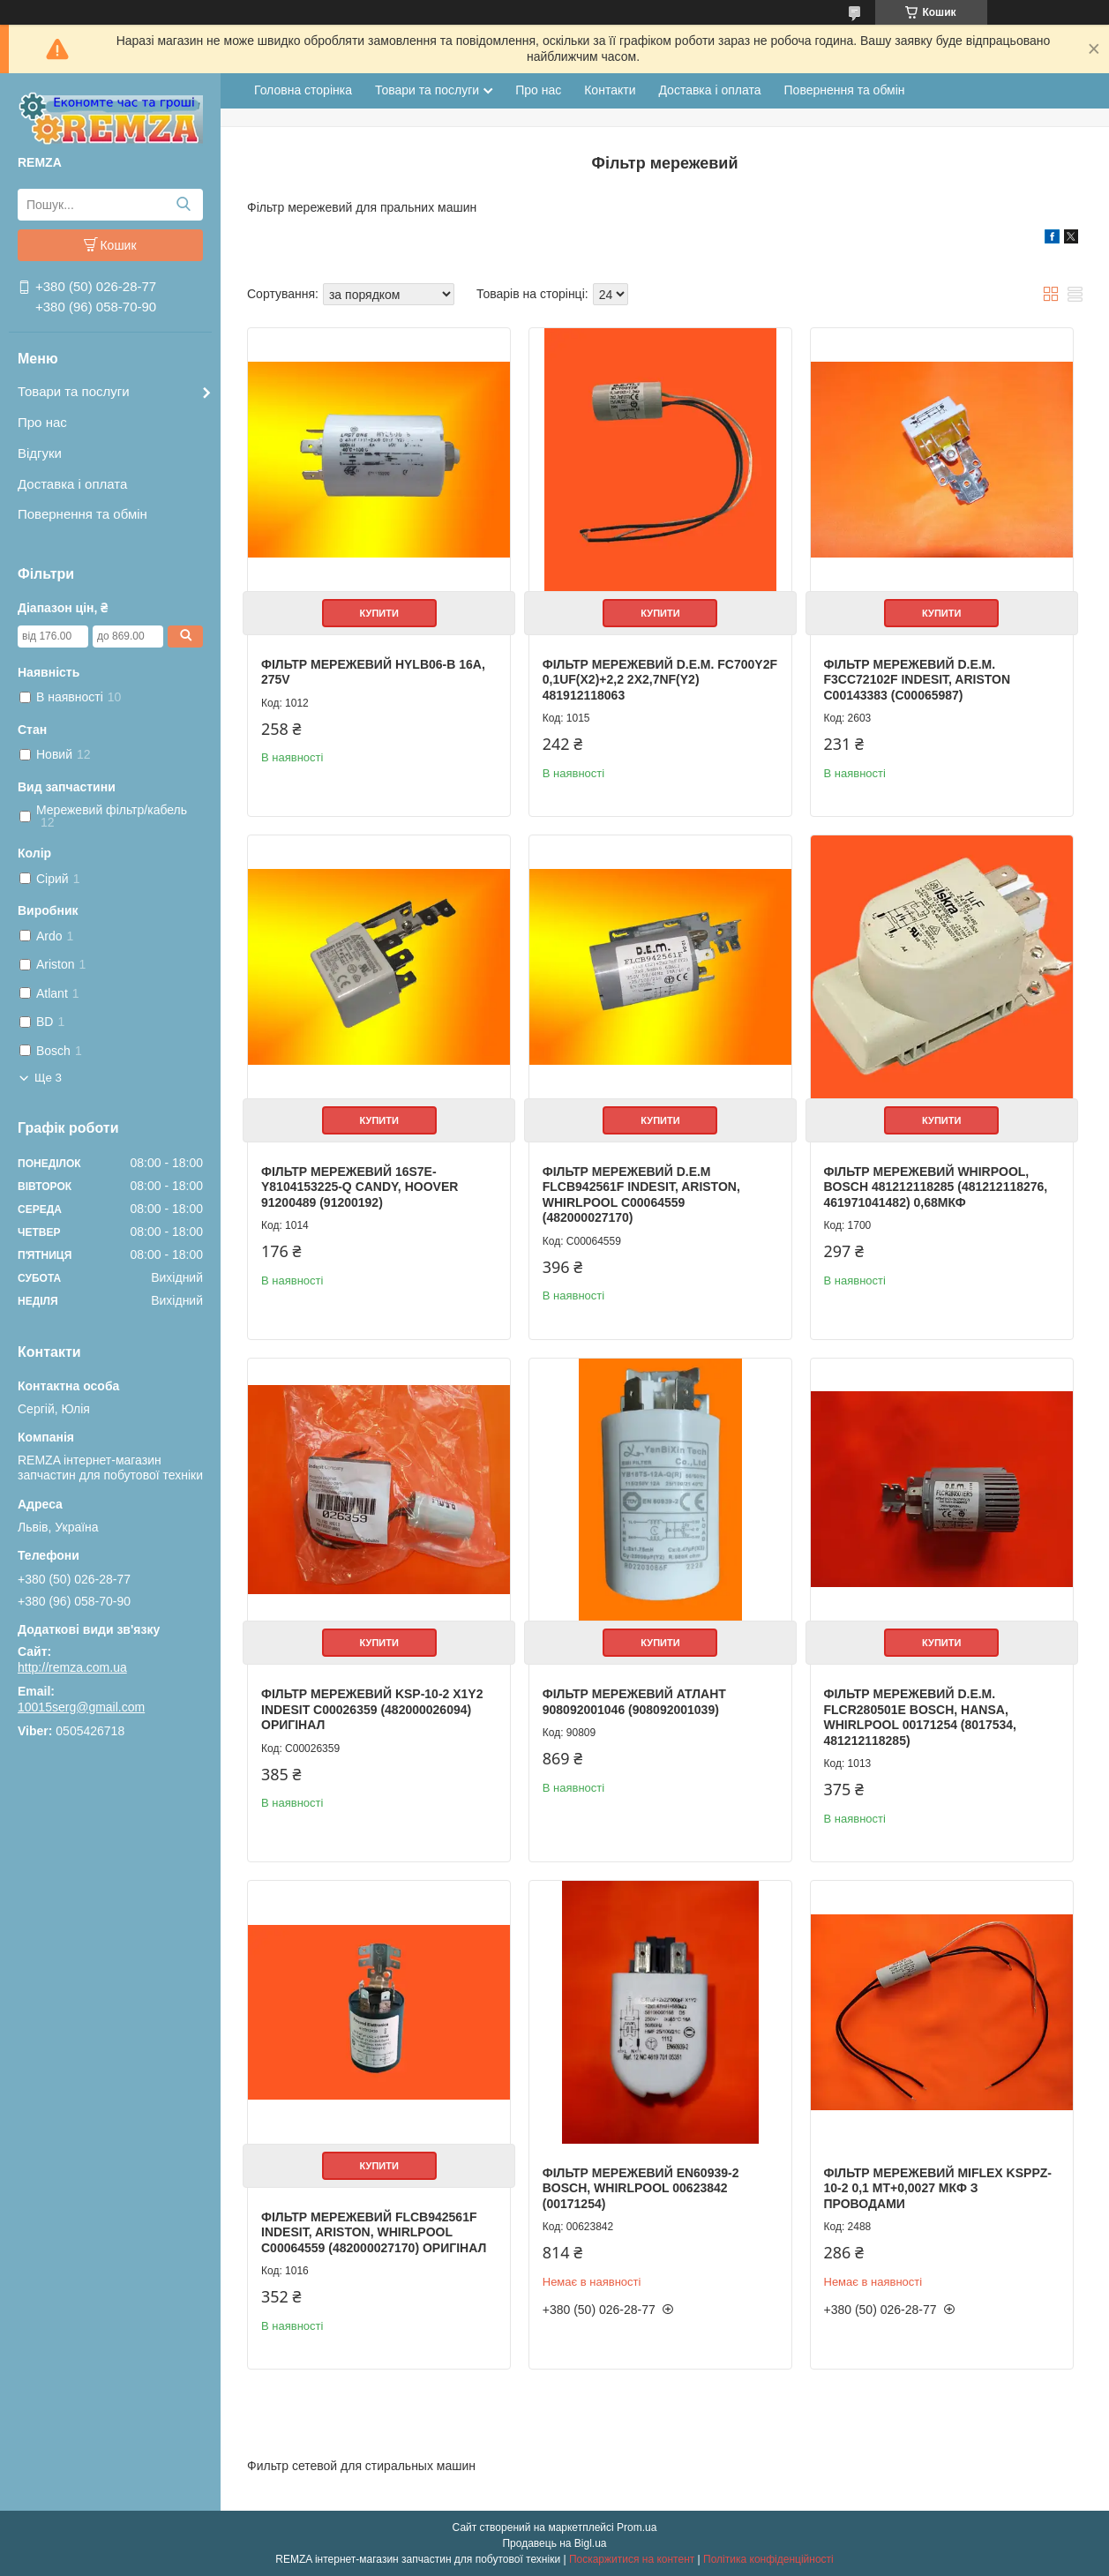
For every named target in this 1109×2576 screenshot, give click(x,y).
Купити (379, 613)
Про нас (42, 422)
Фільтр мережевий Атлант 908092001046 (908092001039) (634, 1702)
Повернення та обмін (82, 513)
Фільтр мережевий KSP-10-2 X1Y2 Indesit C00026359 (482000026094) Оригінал (372, 1709)
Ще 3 (48, 1077)
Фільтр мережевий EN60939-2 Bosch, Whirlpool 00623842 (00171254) (641, 2188)
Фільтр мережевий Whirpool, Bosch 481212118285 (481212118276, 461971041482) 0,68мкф (936, 1186)
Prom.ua (636, 2527)
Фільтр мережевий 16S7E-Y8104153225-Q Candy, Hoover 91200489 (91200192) (359, 1186)
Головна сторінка (303, 90)
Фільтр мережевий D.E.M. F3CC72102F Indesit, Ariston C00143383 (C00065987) (917, 679)
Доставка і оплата (72, 483)
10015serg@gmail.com (81, 1707)
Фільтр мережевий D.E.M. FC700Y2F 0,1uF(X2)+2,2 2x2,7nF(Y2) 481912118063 (660, 679)
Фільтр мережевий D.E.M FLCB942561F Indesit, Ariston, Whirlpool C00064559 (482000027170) (641, 1194)
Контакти (609, 90)
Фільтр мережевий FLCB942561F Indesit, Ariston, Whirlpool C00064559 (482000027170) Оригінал (373, 2232)
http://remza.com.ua (72, 1667)
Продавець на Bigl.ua (554, 2543)
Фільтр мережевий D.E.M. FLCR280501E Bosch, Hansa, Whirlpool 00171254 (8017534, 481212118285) (920, 1717)
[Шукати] (183, 205)
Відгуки (40, 453)
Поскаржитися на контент (631, 2559)
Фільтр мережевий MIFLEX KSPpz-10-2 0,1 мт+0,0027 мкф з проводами (938, 2188)
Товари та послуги (74, 391)
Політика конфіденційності (768, 2559)
